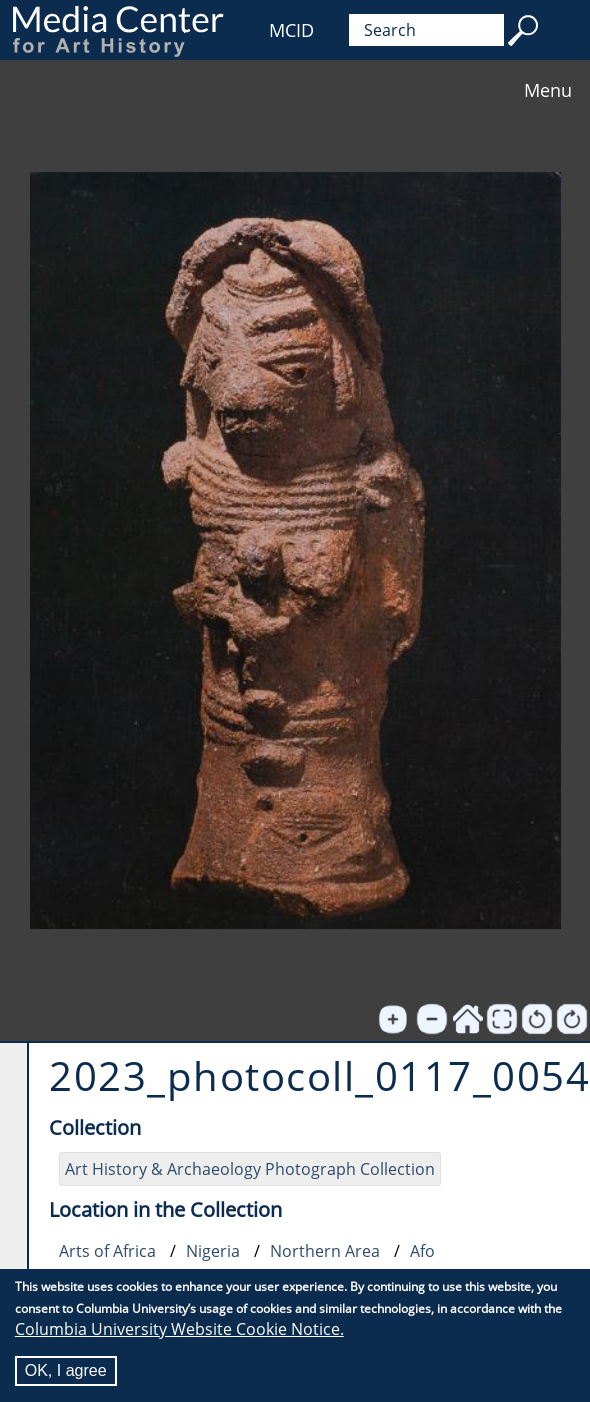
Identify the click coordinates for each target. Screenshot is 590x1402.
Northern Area (325, 1251)
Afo (422, 1251)
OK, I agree (66, 1371)
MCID (291, 30)
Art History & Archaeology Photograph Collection (250, 1169)
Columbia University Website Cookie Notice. (179, 1330)
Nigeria (213, 1251)
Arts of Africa (107, 1251)
